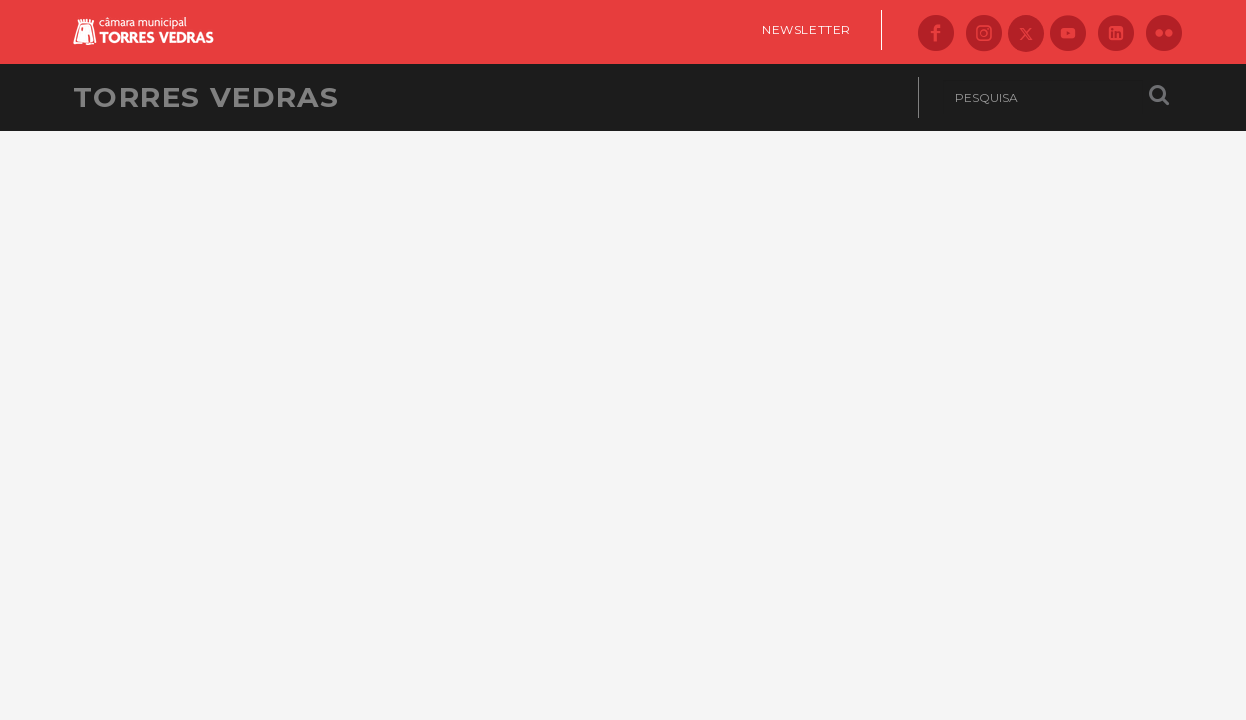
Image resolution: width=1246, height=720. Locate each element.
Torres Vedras (206, 97)
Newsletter (806, 29)
